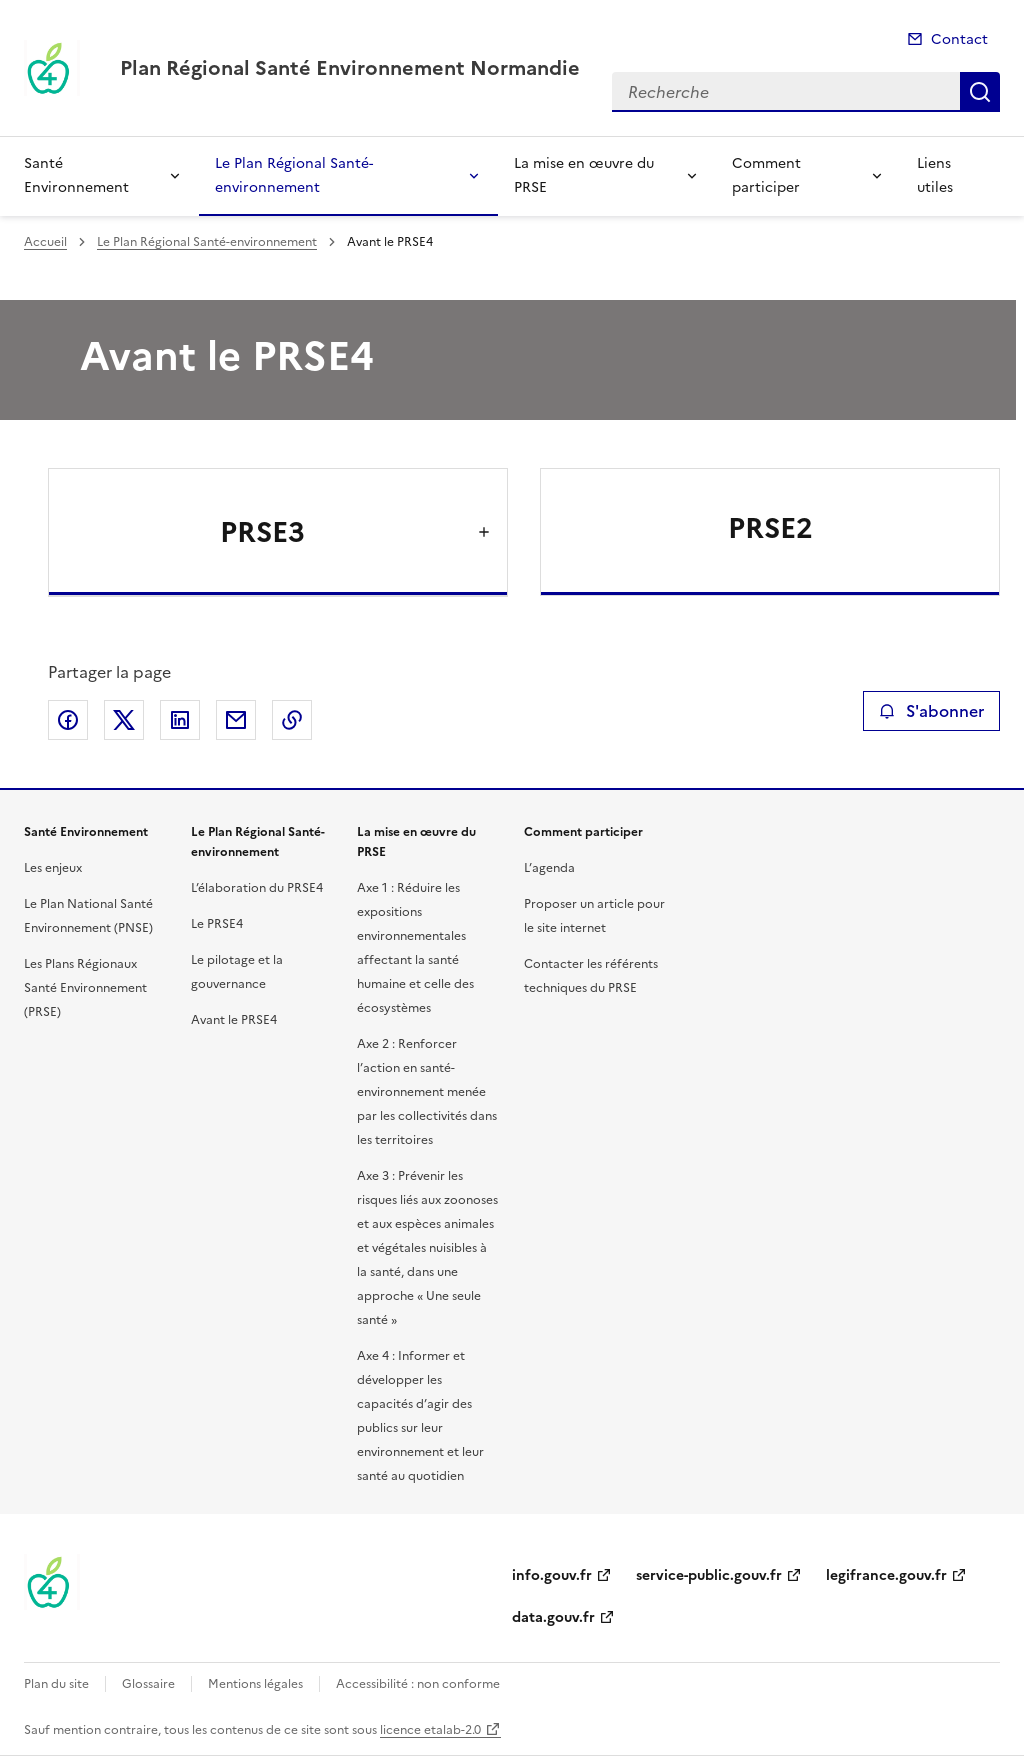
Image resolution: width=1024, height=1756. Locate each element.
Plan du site (56, 1684)
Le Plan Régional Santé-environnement (294, 175)
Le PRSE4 (217, 924)
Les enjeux (53, 868)
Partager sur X (124, 720)
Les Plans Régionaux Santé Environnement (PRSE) (85, 988)
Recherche (980, 92)
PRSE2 (770, 528)
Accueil (45, 242)
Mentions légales (255, 1684)
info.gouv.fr (552, 1575)
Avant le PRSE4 (234, 1020)
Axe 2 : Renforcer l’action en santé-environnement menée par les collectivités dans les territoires (427, 1092)
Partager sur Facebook (68, 720)
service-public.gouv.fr (709, 1575)
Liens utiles (935, 175)
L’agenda (549, 868)
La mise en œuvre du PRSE (584, 175)
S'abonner (931, 711)
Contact (959, 39)
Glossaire (148, 1684)
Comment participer (766, 175)
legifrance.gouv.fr (886, 1575)
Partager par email (236, 720)
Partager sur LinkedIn (180, 720)
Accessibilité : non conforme (418, 1684)
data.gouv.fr (553, 1617)
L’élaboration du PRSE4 (257, 888)
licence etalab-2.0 (430, 1730)
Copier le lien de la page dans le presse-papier (292, 720)
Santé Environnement (76, 175)
